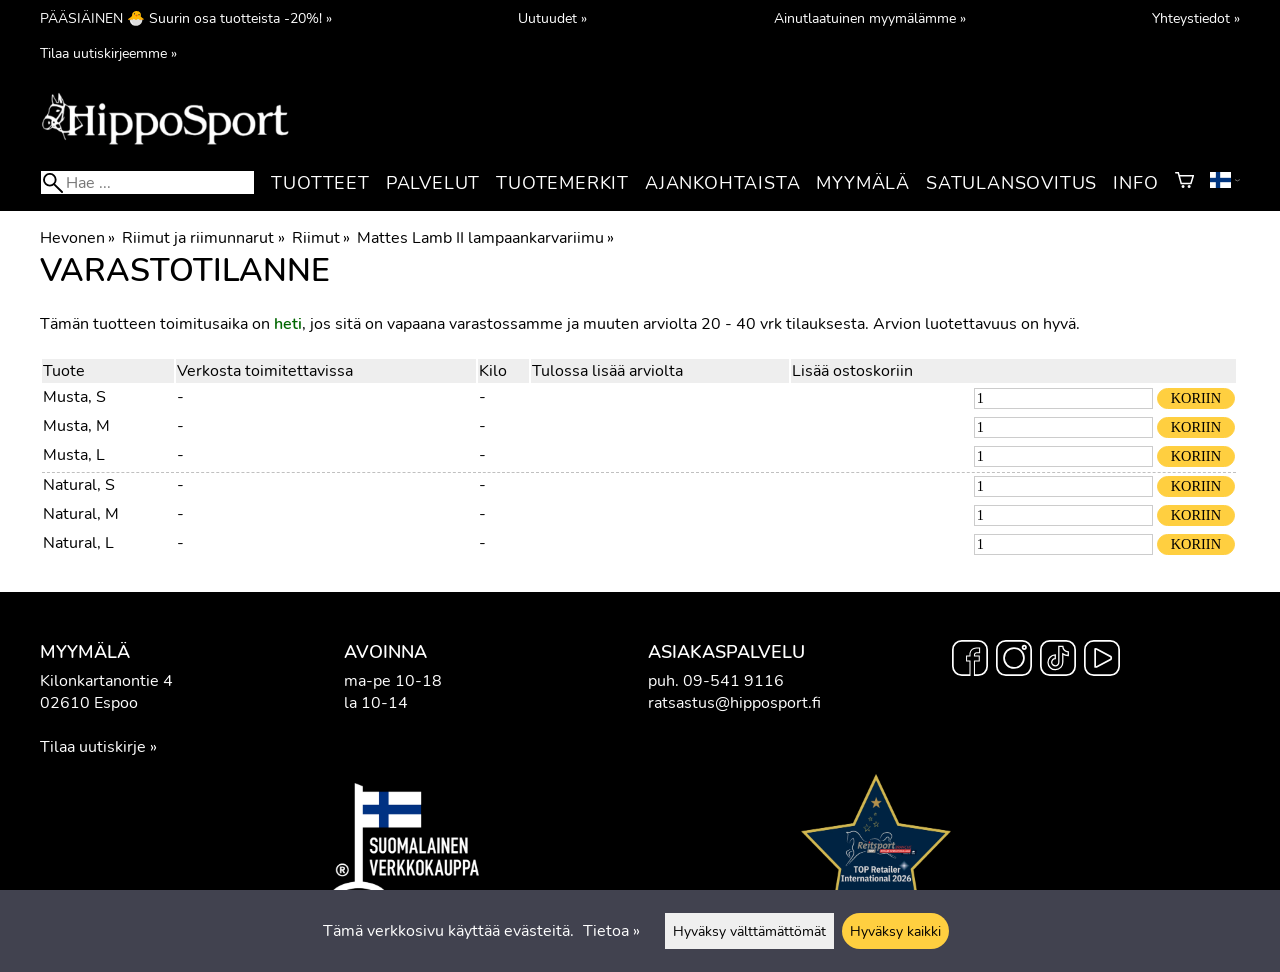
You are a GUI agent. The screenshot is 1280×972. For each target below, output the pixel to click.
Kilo (493, 371)
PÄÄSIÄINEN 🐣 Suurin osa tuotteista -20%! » (186, 18)
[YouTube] (1102, 661)
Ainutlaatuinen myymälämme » (870, 18)
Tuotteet (320, 183)
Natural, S (79, 485)
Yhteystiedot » (1196, 18)
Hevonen (77, 238)
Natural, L (78, 543)
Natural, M (81, 514)
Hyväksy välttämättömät (749, 931)
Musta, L (74, 455)
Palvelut (433, 183)
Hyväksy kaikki (895, 931)
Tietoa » (611, 931)
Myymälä (863, 183)
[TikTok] (1058, 661)
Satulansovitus (1011, 183)
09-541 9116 (733, 681)
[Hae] (147, 182)
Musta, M (76, 426)
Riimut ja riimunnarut (203, 238)
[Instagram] (1014, 661)
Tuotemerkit (562, 183)
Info (1135, 183)
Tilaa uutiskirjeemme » (108, 53)
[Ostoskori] (1184, 183)
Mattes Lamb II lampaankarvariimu (485, 238)
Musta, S (74, 397)
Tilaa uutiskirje (93, 747)
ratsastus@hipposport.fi (734, 703)
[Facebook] (970, 661)
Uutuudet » (552, 18)
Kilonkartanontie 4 (106, 681)
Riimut (321, 238)
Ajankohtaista (722, 183)
